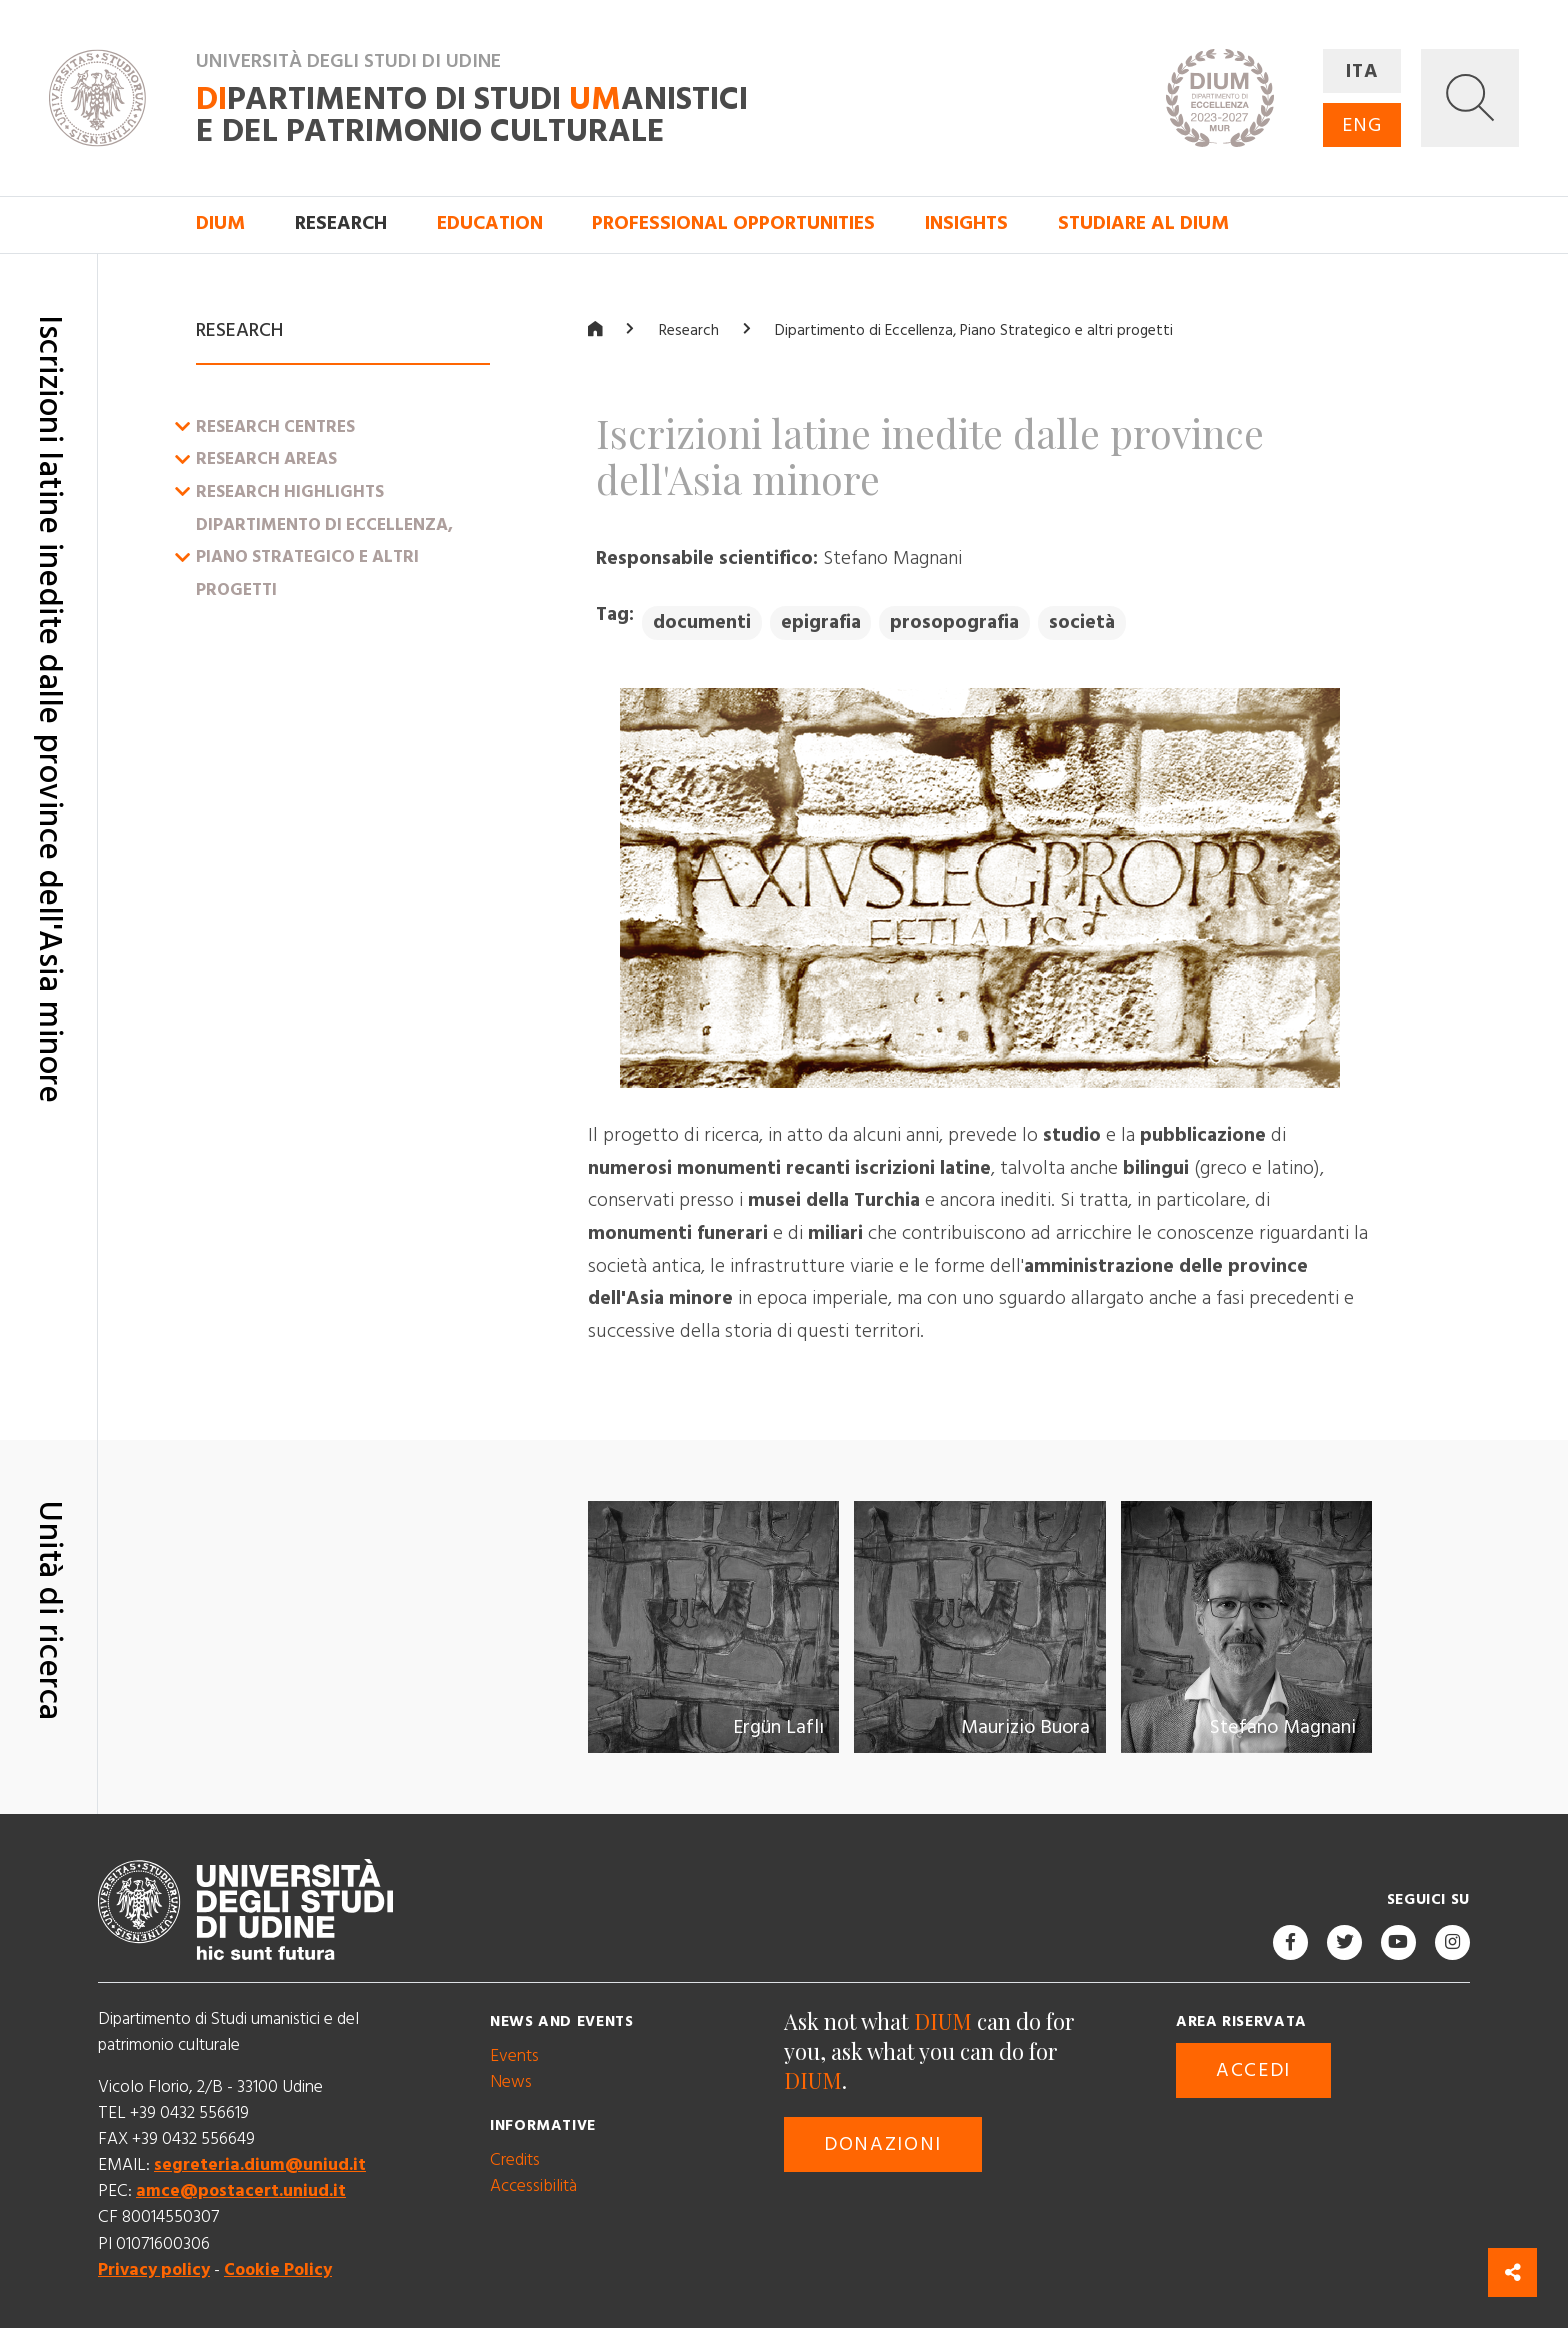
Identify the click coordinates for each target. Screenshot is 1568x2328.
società (1082, 622)
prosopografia (954, 622)
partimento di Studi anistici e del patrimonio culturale (472, 115)
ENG (1362, 125)
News (511, 2082)
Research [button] (341, 223)
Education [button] (490, 223)
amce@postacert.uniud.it (241, 2191)
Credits (515, 2159)
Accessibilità (533, 2185)
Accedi (1253, 2069)
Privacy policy (154, 2269)
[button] (1470, 98)
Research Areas (266, 459)
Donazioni (883, 2144)
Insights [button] (966, 223)
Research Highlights (290, 492)
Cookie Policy (278, 2269)
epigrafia (821, 622)
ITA (1362, 71)
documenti (702, 622)
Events (514, 2055)
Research (689, 330)
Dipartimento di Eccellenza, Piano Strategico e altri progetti (324, 556)
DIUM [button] (220, 223)
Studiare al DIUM (1143, 223)
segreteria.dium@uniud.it (260, 2165)
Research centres (275, 426)
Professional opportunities (733, 223)
